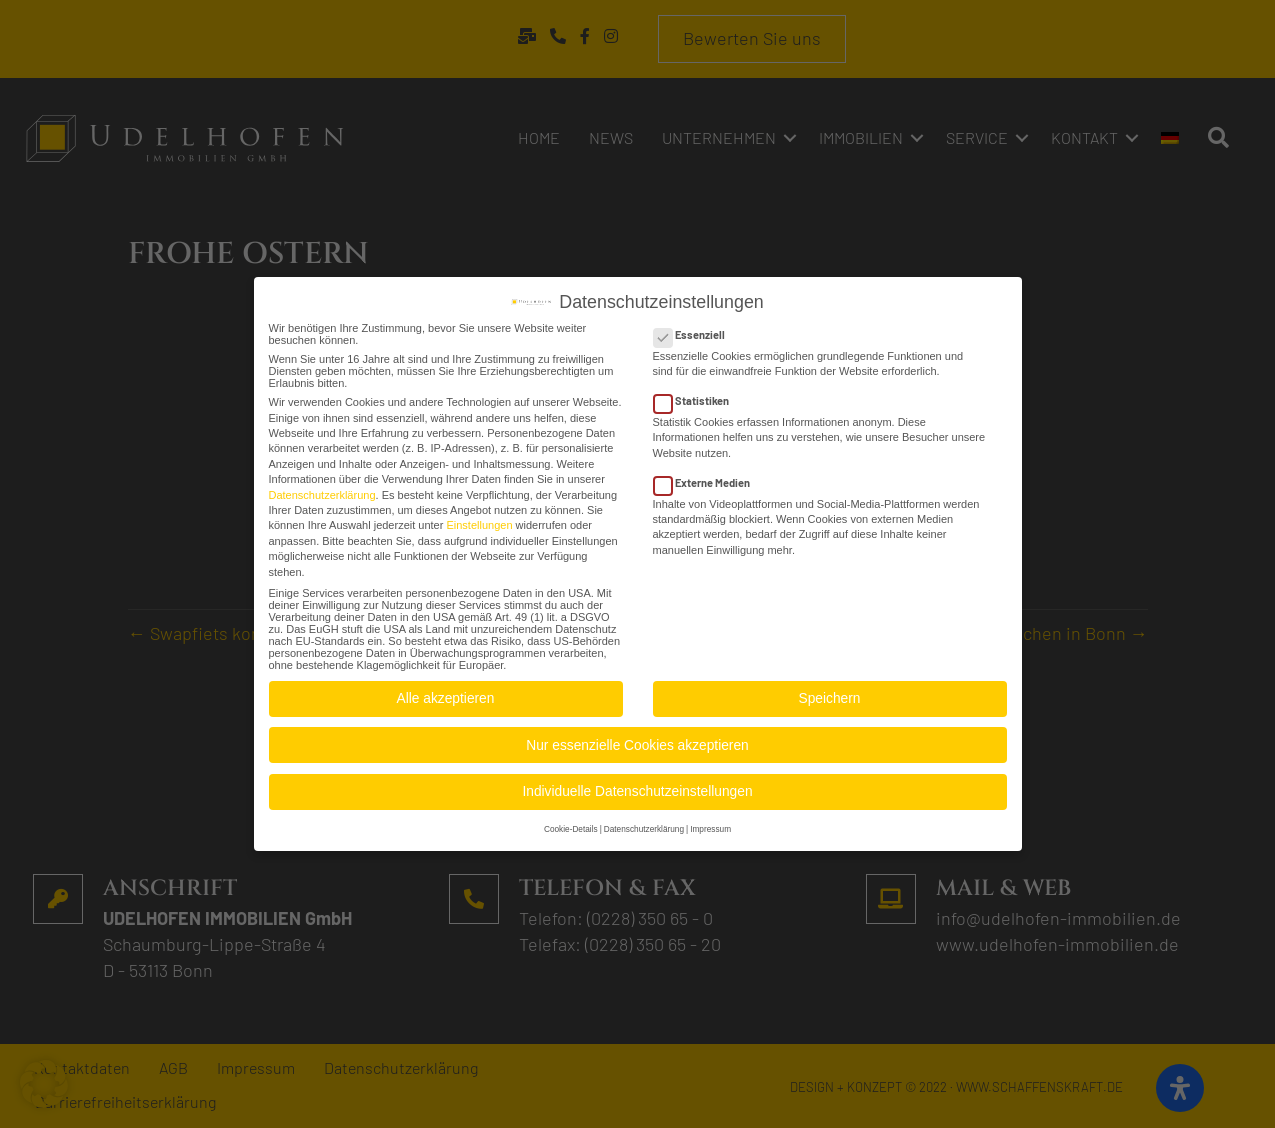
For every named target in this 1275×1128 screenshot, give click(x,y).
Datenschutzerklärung (322, 487)
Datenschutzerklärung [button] (644, 821)
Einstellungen (479, 518)
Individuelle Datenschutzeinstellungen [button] (637, 784)
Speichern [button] (830, 691)
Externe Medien (708, 474)
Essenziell (695, 326)
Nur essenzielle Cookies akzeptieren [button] (637, 737)
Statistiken (697, 392)
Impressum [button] (710, 821)
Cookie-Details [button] (571, 821)
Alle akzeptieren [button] (446, 691)
